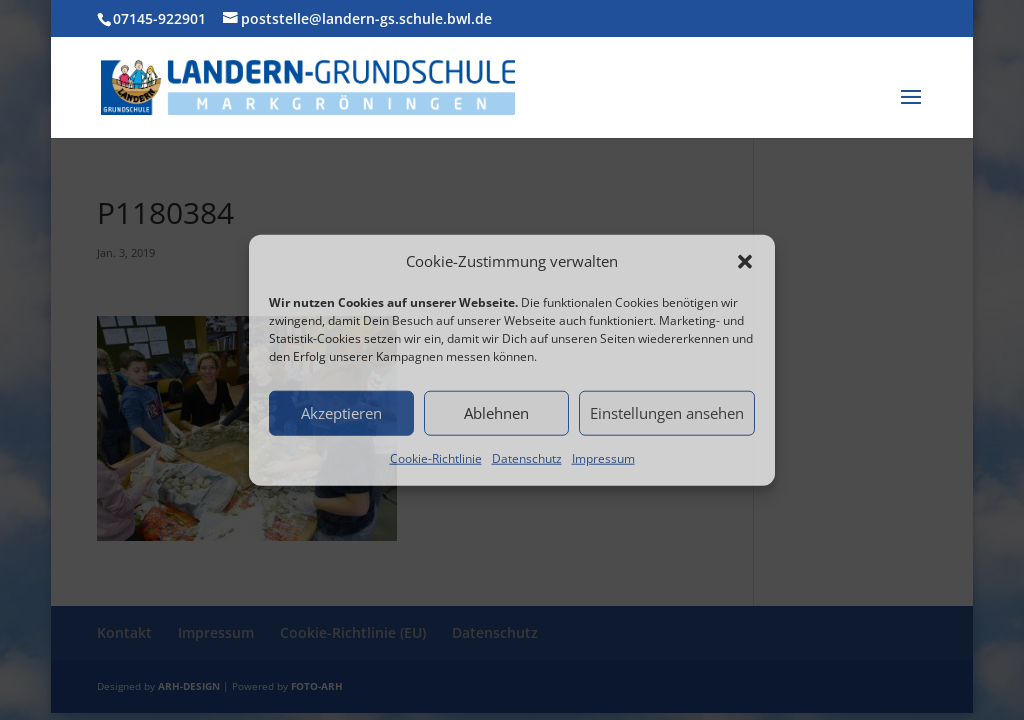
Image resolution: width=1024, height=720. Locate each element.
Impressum (603, 458)
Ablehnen (496, 413)
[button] (745, 262)
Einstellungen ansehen (667, 413)
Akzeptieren (341, 413)
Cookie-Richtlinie (436, 458)
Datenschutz (527, 458)
